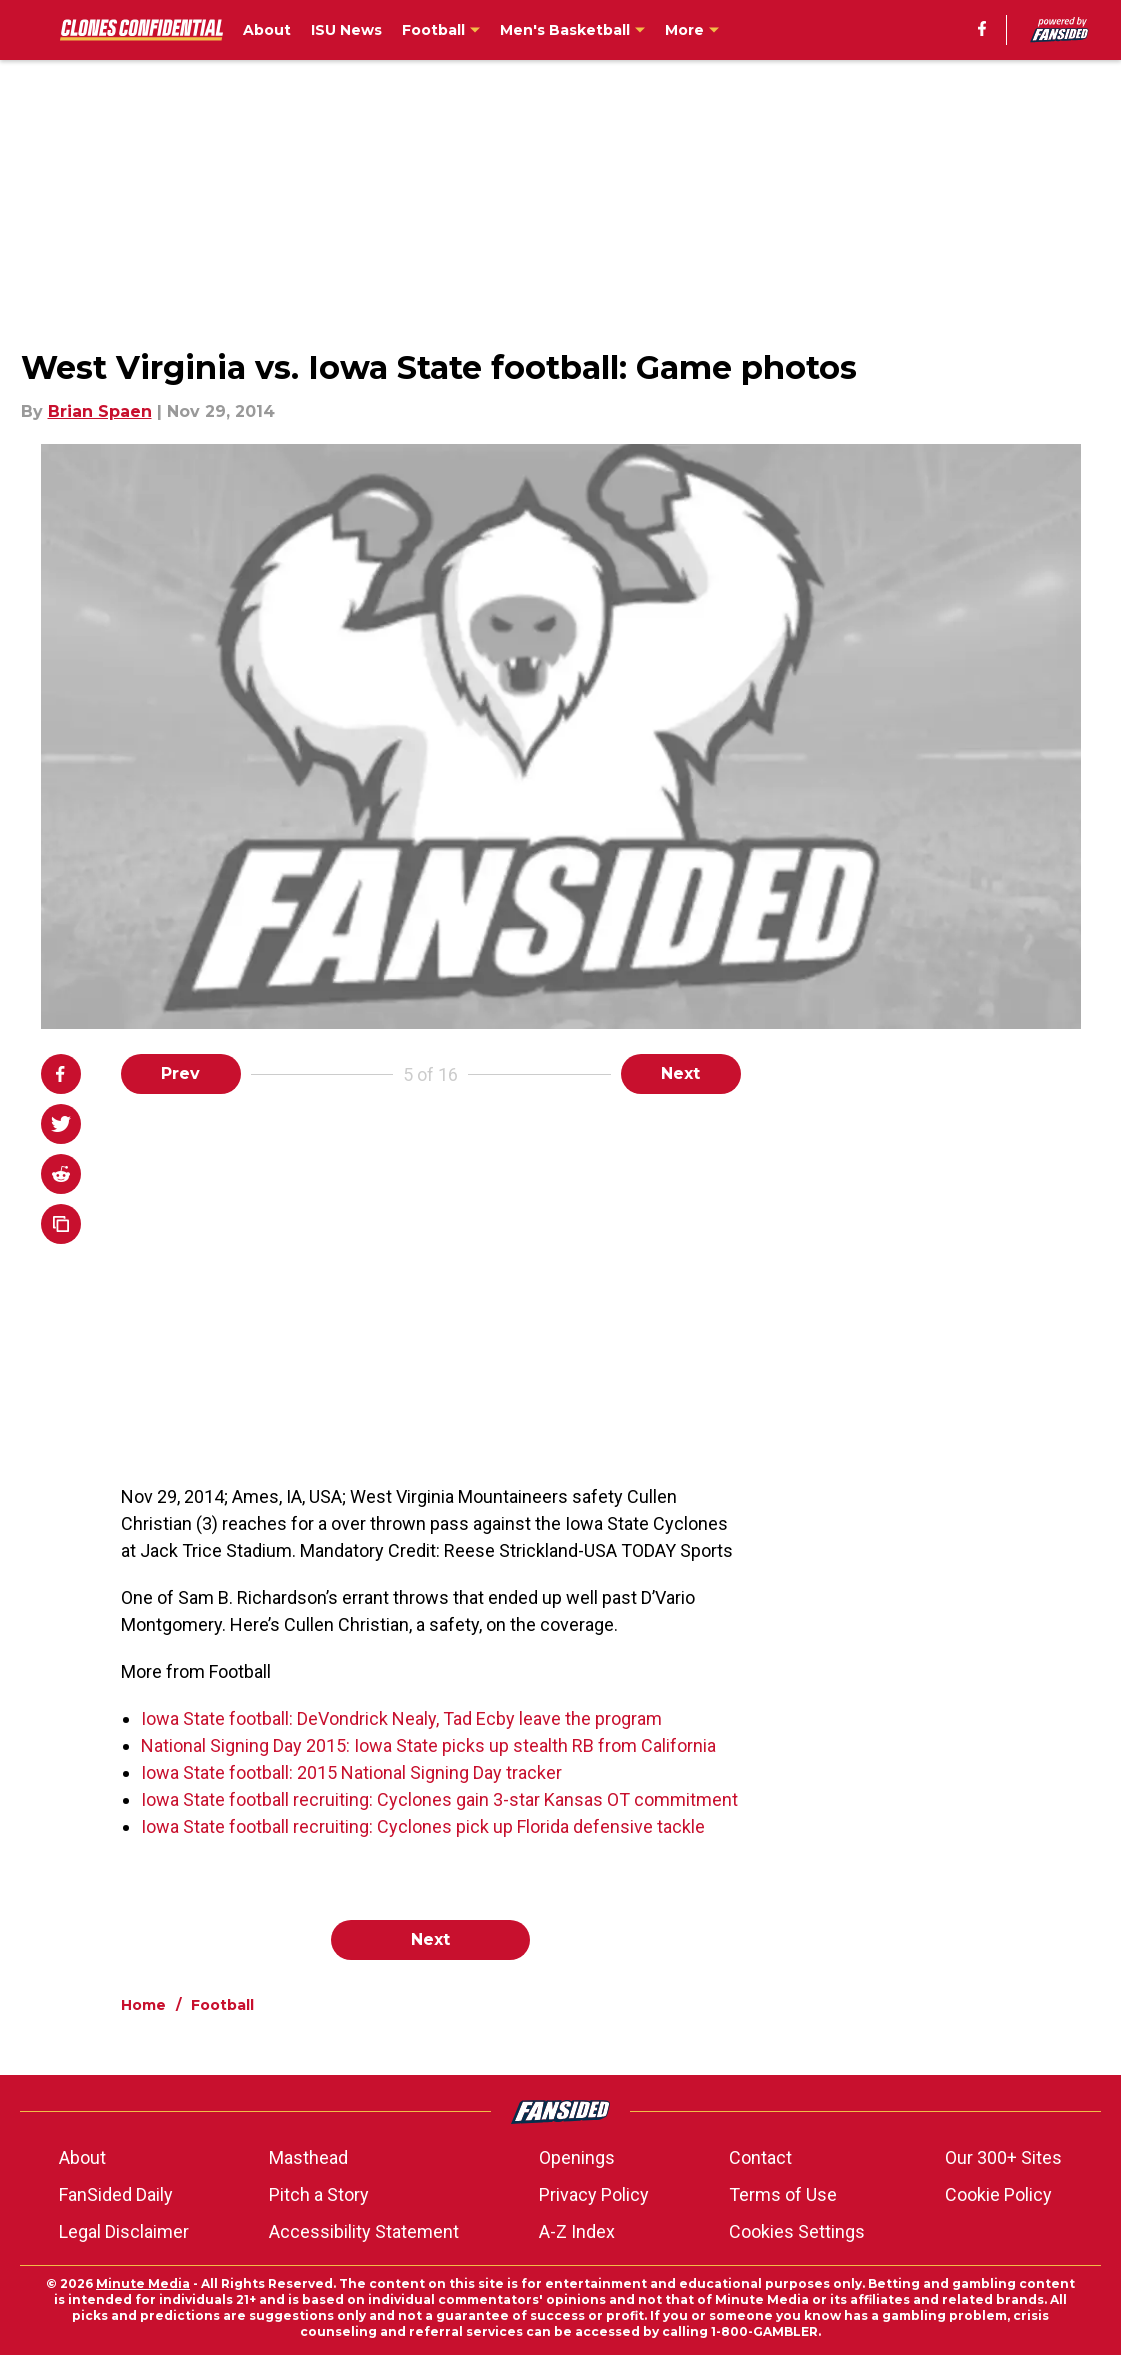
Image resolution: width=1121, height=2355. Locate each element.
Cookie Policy (998, 2194)
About (82, 2157)
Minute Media (143, 2283)
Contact (760, 2157)
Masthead (308, 2157)
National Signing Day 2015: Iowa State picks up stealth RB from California (428, 1745)
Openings (577, 2157)
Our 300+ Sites (1003, 2157)
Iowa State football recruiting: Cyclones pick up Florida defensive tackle (423, 1826)
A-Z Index (577, 2231)
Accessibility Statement (364, 2231)
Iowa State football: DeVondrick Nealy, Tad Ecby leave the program (401, 1718)
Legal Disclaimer (124, 2231)
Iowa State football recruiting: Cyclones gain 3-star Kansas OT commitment (439, 1799)
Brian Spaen (100, 411)
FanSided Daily (116, 2194)
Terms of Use (783, 2194)
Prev (180, 1073)
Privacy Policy (594, 2194)
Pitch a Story (319, 2194)
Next (680, 1073)
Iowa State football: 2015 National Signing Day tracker (351, 1772)
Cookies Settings (797, 2231)
